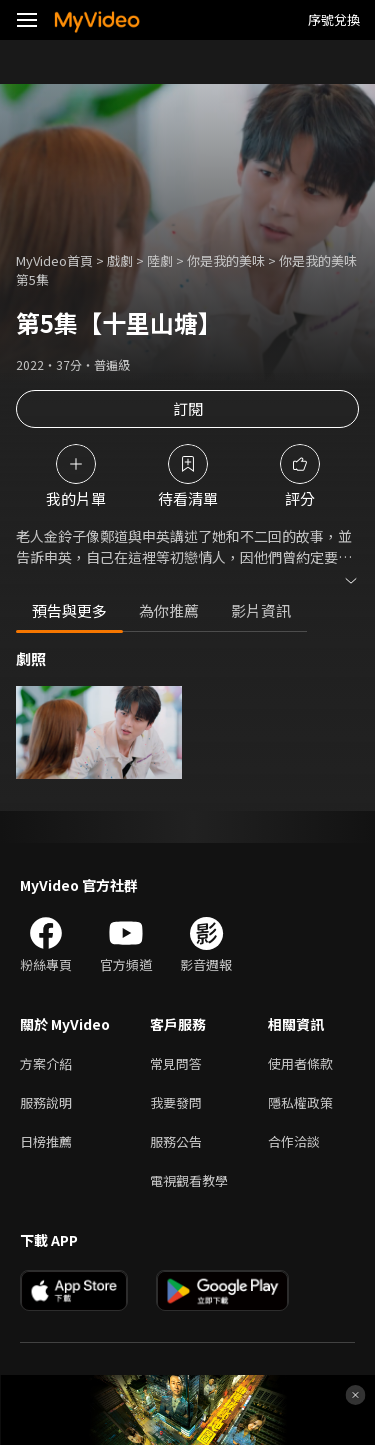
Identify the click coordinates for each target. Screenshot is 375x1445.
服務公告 (176, 1141)
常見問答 (176, 1063)
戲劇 (120, 260)
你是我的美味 (226, 260)
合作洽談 (294, 1141)
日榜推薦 (46, 1141)
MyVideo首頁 (54, 260)
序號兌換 (334, 19)
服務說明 (46, 1102)
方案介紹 (46, 1063)
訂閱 (188, 408)
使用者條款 (300, 1063)
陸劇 (160, 260)
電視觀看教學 (189, 1180)
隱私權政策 (300, 1102)
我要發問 (176, 1102)
